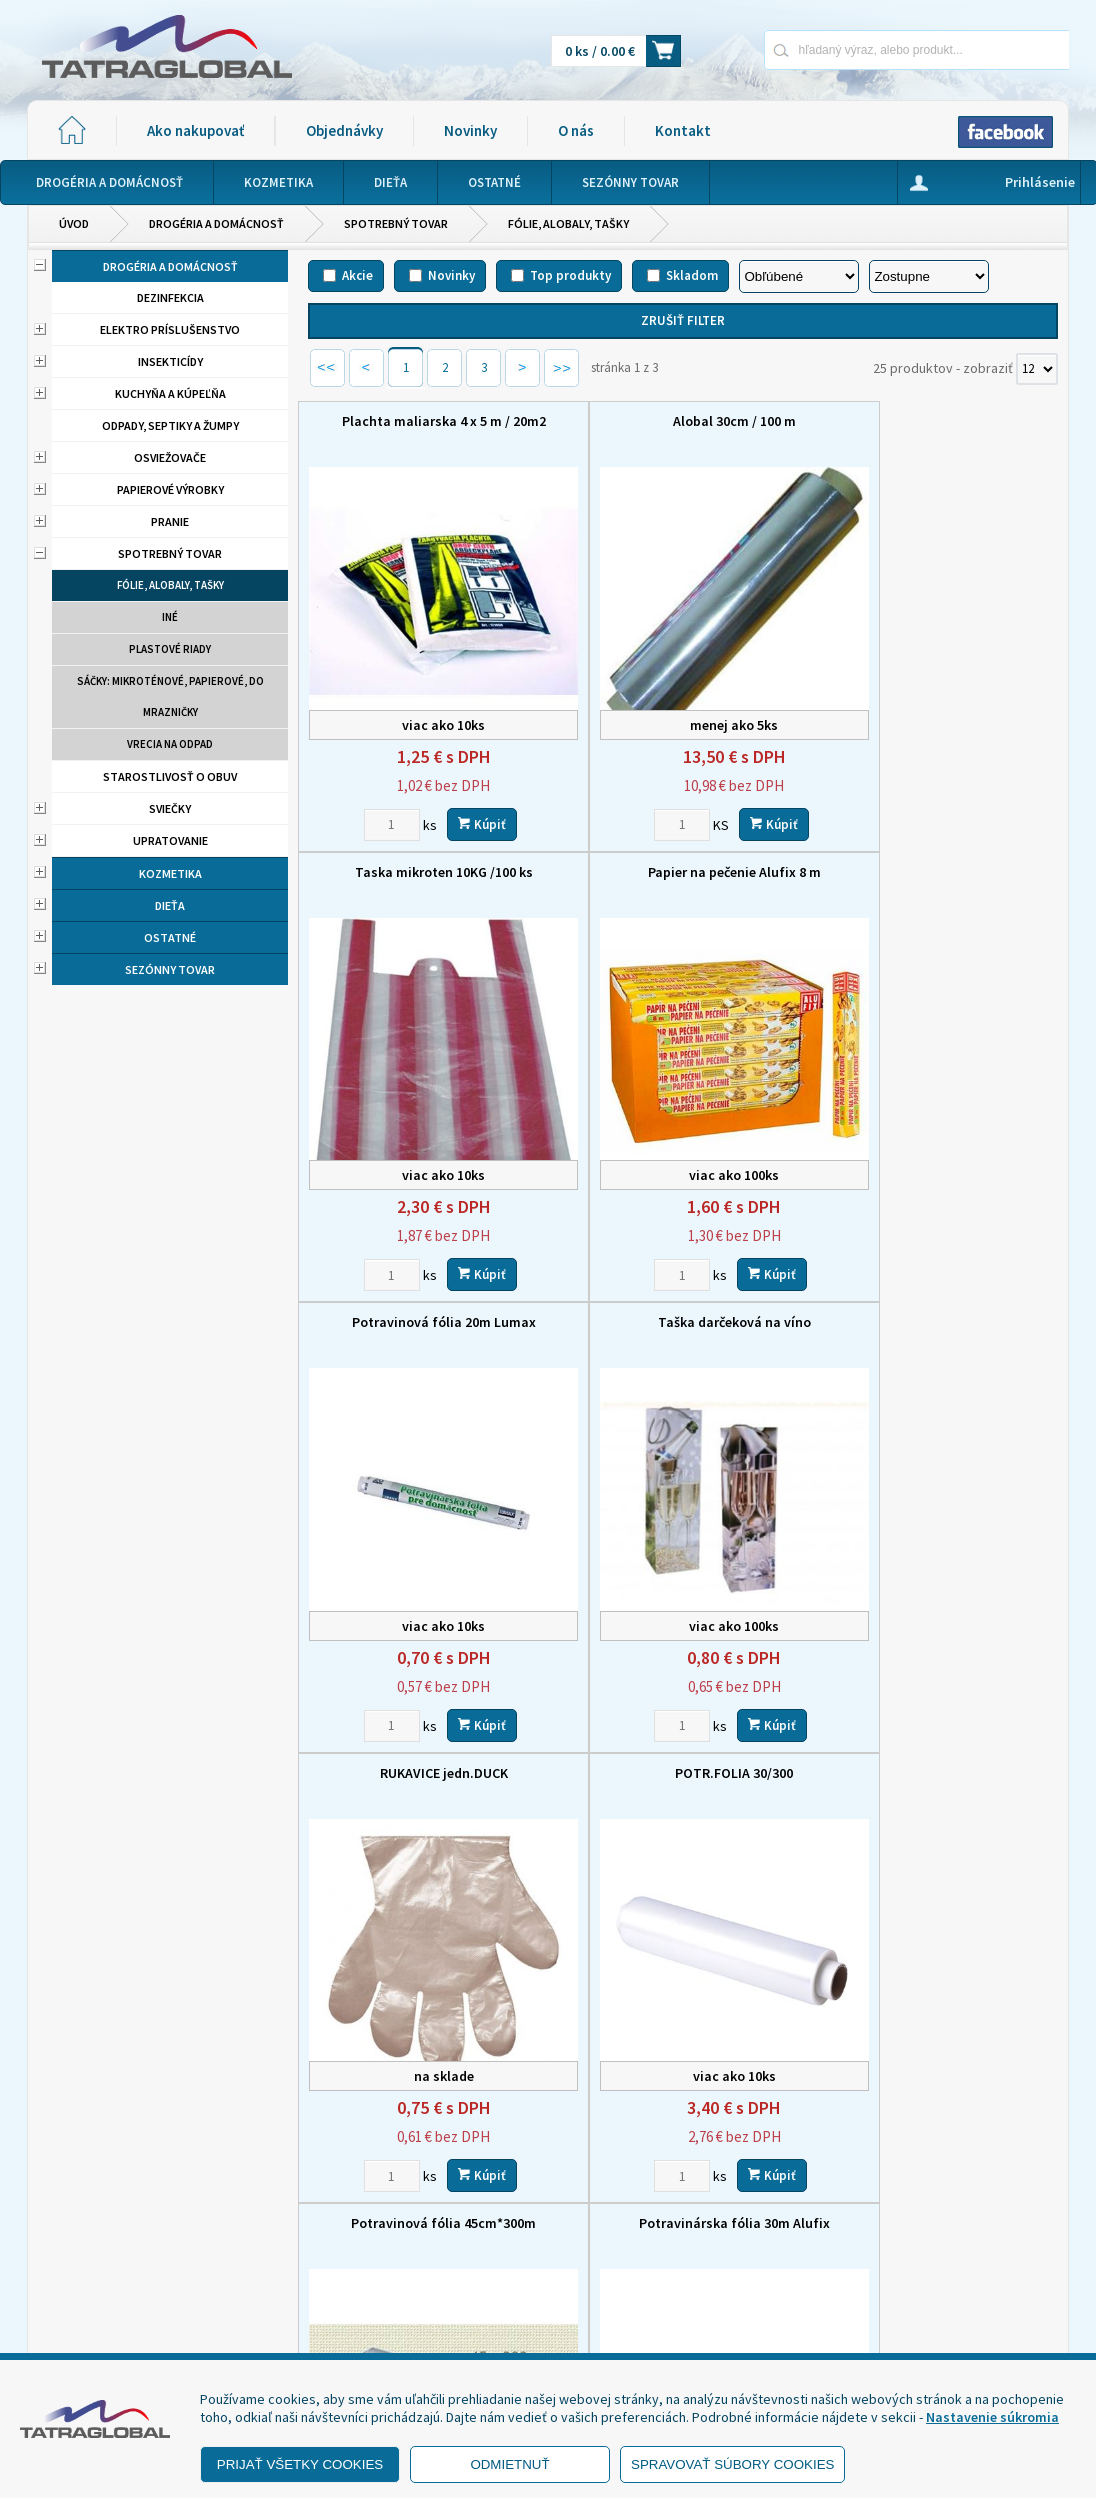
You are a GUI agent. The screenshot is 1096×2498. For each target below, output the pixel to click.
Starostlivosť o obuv (170, 776)
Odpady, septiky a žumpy (170, 425)
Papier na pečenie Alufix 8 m (426, 850)
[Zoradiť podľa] (799, 276)
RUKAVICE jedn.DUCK (427, 1279)
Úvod (74, 223)
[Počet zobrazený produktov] (1037, 369)
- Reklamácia (89, 2328)
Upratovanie (170, 840)
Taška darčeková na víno (939, 850)
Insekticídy (170, 361)
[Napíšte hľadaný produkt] (846, 49)
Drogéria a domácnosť (216, 223)
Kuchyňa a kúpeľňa (170, 393)
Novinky (470, 130)
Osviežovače (170, 457)
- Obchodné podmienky (122, 2278)
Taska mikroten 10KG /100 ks (939, 421)
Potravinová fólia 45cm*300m (939, 1279)
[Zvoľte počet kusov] (375, 802)
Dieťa (170, 905)
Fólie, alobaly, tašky (568, 223)
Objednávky (344, 130)
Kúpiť (465, 801)
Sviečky (170, 808)
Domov (545, 2198)
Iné (170, 617)
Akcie (357, 275)
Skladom (692, 275)
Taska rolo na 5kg (939, 1715)
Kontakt (683, 130)
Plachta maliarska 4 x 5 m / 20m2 (427, 421)
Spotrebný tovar (396, 223)
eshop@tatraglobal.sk (500, 2334)
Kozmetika (170, 873)
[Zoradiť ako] (929, 276)
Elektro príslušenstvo (170, 329)
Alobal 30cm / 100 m (682, 421)
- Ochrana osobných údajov (133, 2303)
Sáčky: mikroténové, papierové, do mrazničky (170, 696)
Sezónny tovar (170, 969)
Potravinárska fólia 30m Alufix (426, 1708)
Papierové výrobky (170, 489)
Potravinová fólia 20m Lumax (683, 850)
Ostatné (170, 937)
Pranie (170, 521)
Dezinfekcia (170, 297)
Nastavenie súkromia (992, 2417)
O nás (576, 130)
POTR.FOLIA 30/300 (683, 1279)
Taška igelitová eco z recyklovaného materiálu (682, 1717)
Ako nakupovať (195, 130)
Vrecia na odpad (170, 744)
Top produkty (570, 275)
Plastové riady (170, 649)
